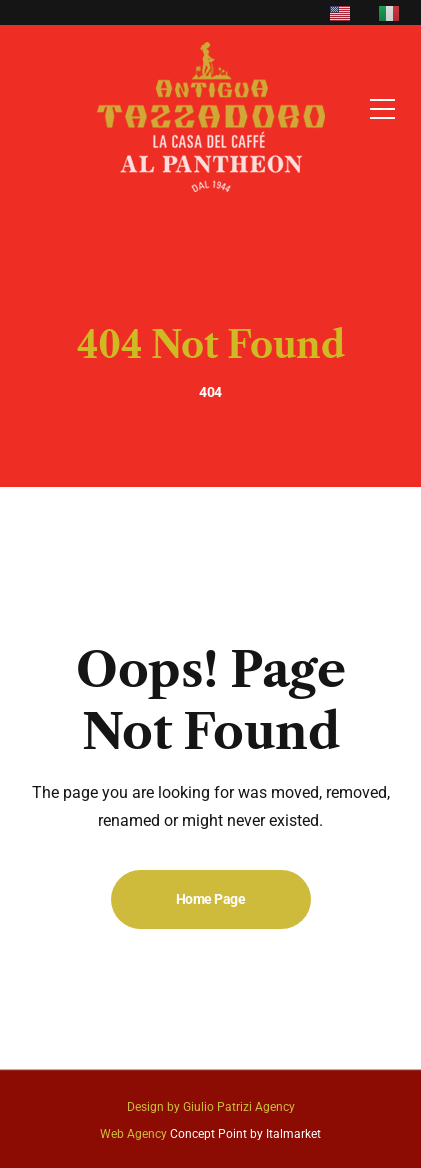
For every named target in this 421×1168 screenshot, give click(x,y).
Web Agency (133, 1134)
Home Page (211, 899)
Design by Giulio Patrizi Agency (211, 1107)
